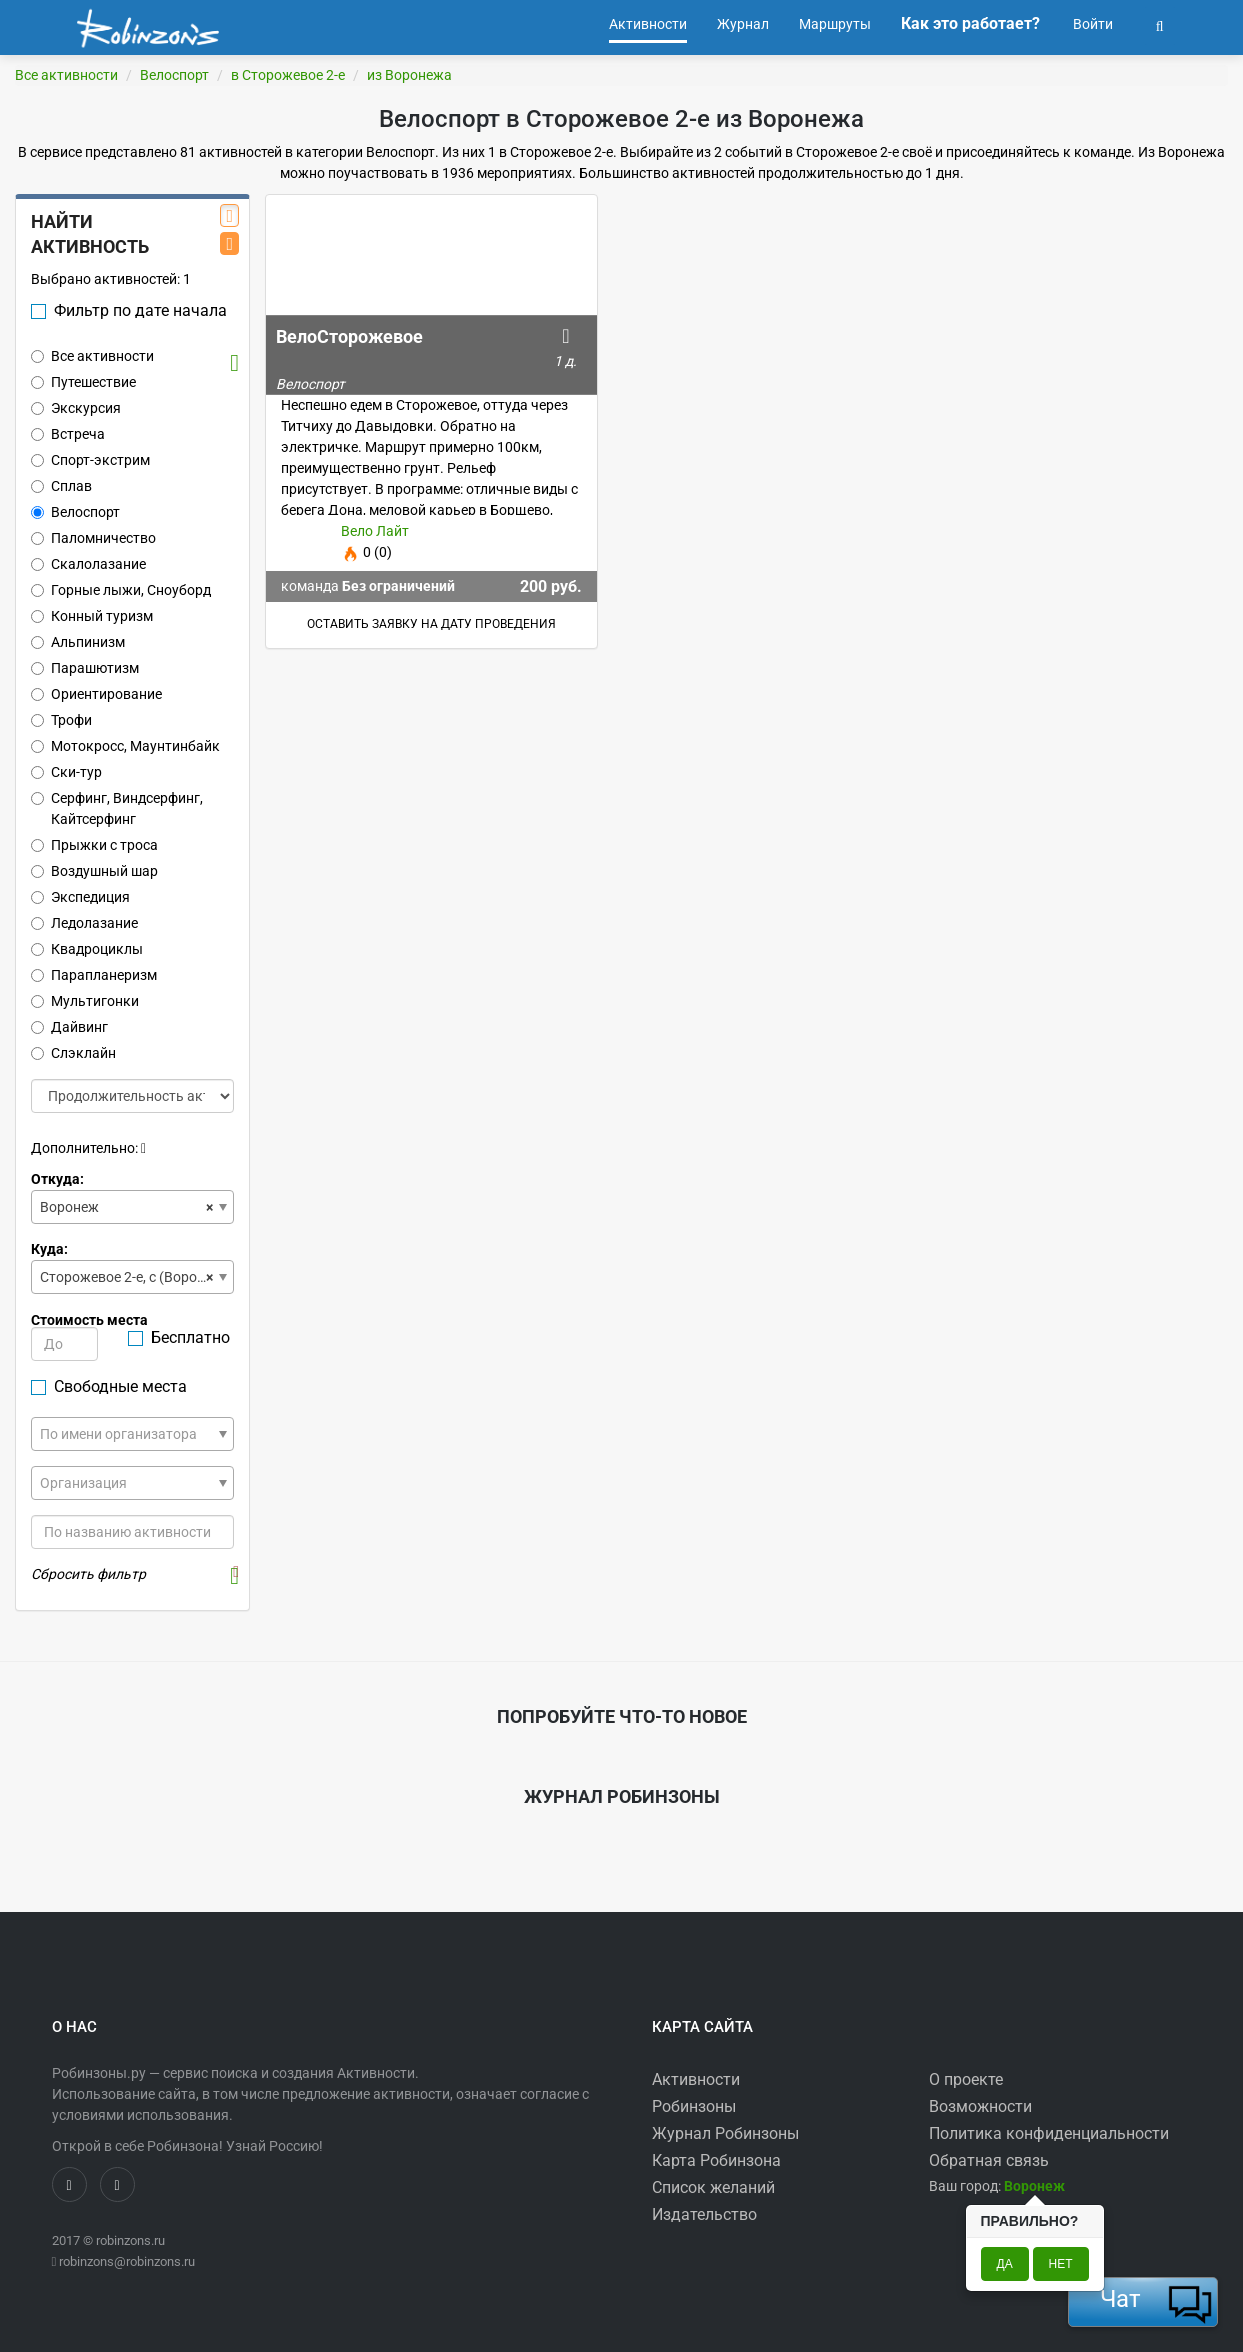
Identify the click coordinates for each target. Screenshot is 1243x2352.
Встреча (68, 434)
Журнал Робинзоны (725, 2133)
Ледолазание (84, 923)
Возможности (980, 2106)
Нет (1061, 2264)
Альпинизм (78, 642)
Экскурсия (76, 408)
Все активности (66, 75)
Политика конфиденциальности (1049, 2133)
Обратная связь (989, 2160)
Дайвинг (69, 1027)
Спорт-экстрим (90, 460)
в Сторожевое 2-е (288, 75)
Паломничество (93, 538)
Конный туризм (92, 616)
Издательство (704, 2214)
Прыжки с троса (94, 845)
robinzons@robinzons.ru (127, 2261)
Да (1005, 2264)
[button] (1160, 24)
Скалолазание (88, 564)
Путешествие (83, 382)
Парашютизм (85, 668)
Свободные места (109, 1386)
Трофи (61, 720)
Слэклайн (73, 1053)
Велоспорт (174, 75)
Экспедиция (80, 897)
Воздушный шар (94, 871)
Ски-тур (66, 772)
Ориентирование (96, 694)
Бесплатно (179, 1337)
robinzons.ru (130, 2240)
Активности (696, 2079)
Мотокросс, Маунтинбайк (125, 746)
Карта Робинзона (716, 2160)
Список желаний (713, 2187)
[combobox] (132, 1207)
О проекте (966, 2079)
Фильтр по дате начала (129, 310)
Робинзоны (694, 2106)
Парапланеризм (94, 975)
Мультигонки (85, 1001)
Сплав (61, 486)
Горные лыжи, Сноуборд (121, 590)
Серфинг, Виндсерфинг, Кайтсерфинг (117, 808)
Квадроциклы (87, 949)
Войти (1091, 24)
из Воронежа (409, 75)
